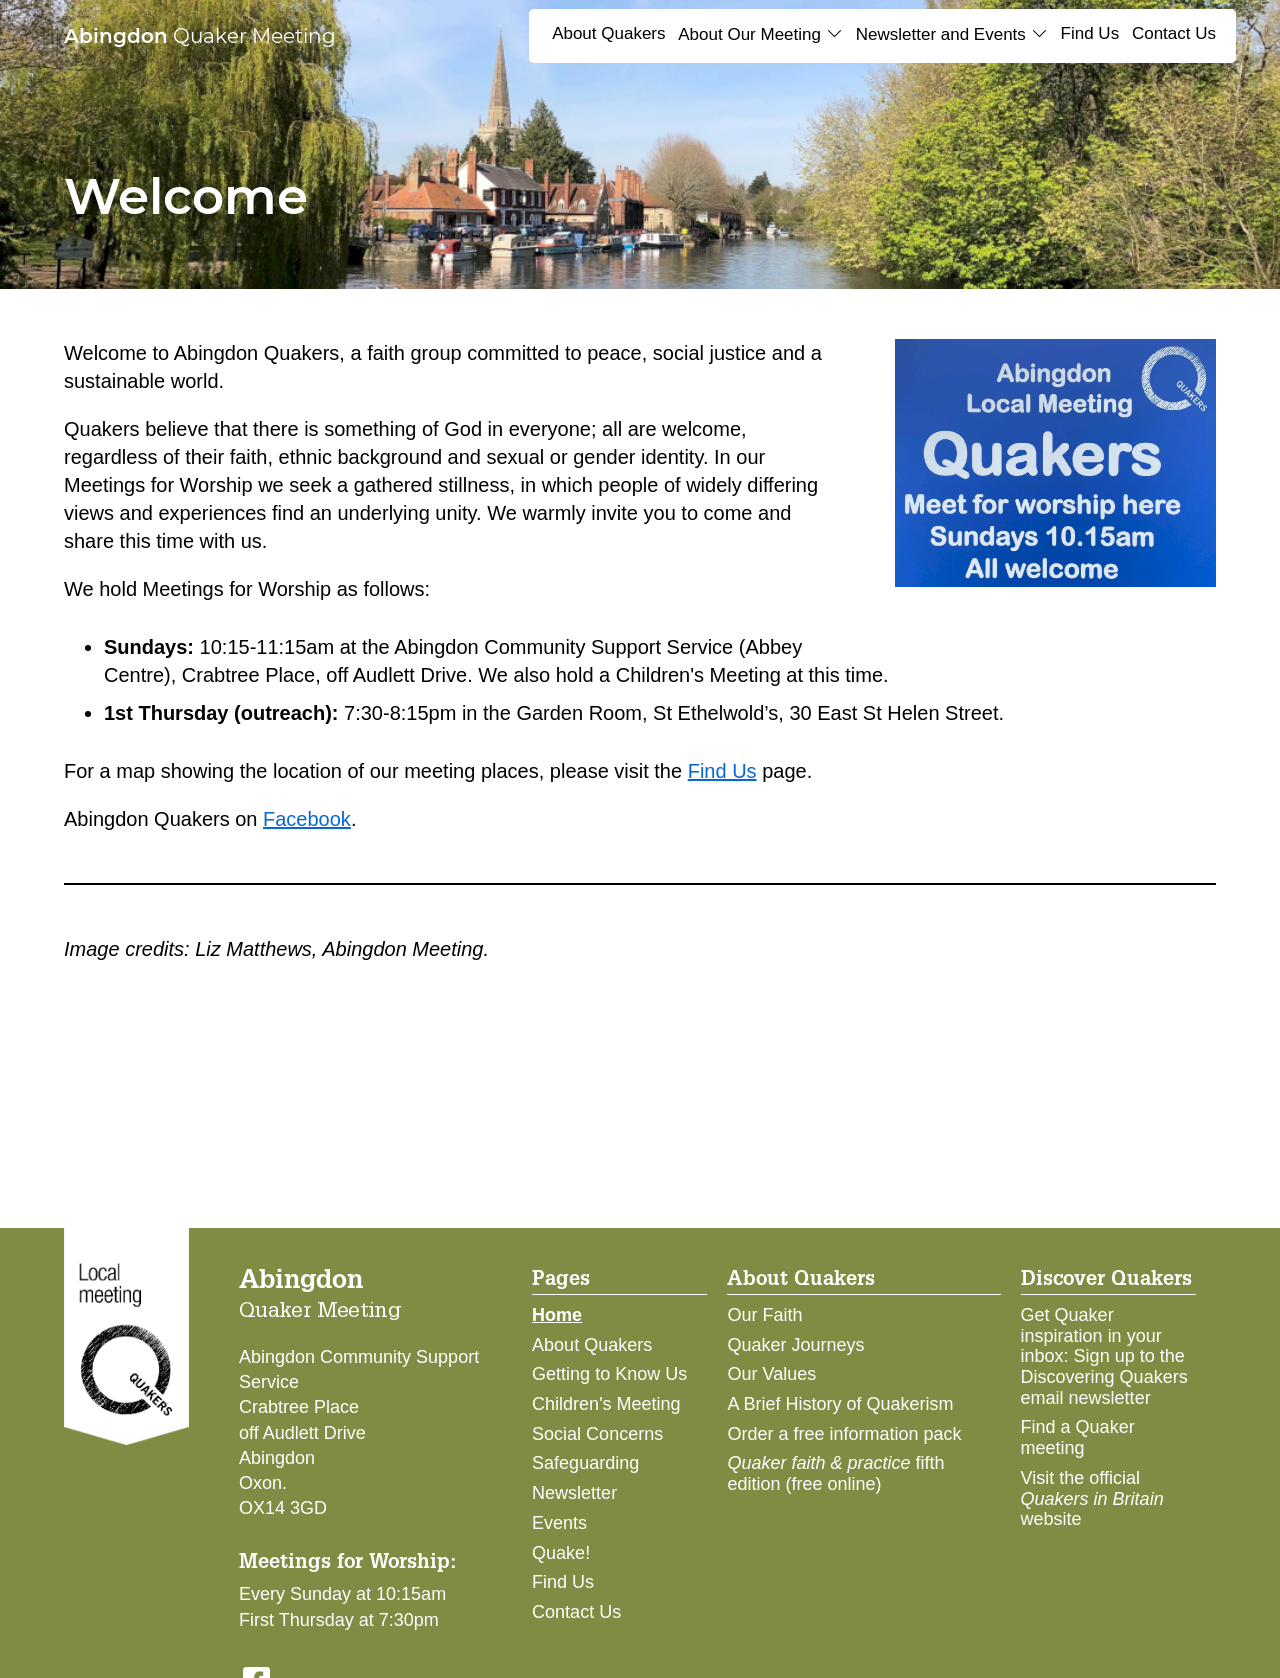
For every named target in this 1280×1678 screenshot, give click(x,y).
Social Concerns (597, 1434)
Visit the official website (1092, 1498)
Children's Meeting (606, 1404)
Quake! (561, 1553)
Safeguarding (585, 1463)
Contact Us (1174, 33)
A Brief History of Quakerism (840, 1404)
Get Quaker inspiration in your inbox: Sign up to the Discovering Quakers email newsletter (1104, 1356)
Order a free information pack (844, 1434)
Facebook (307, 819)
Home (557, 1315)
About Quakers (608, 33)
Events (559, 1523)
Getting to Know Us (609, 1374)
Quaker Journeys (795, 1345)
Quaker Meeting (200, 36)
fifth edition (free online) (835, 1473)
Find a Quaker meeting (1078, 1437)
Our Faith (764, 1315)
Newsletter (574, 1493)
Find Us (1090, 33)
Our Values (771, 1374)
